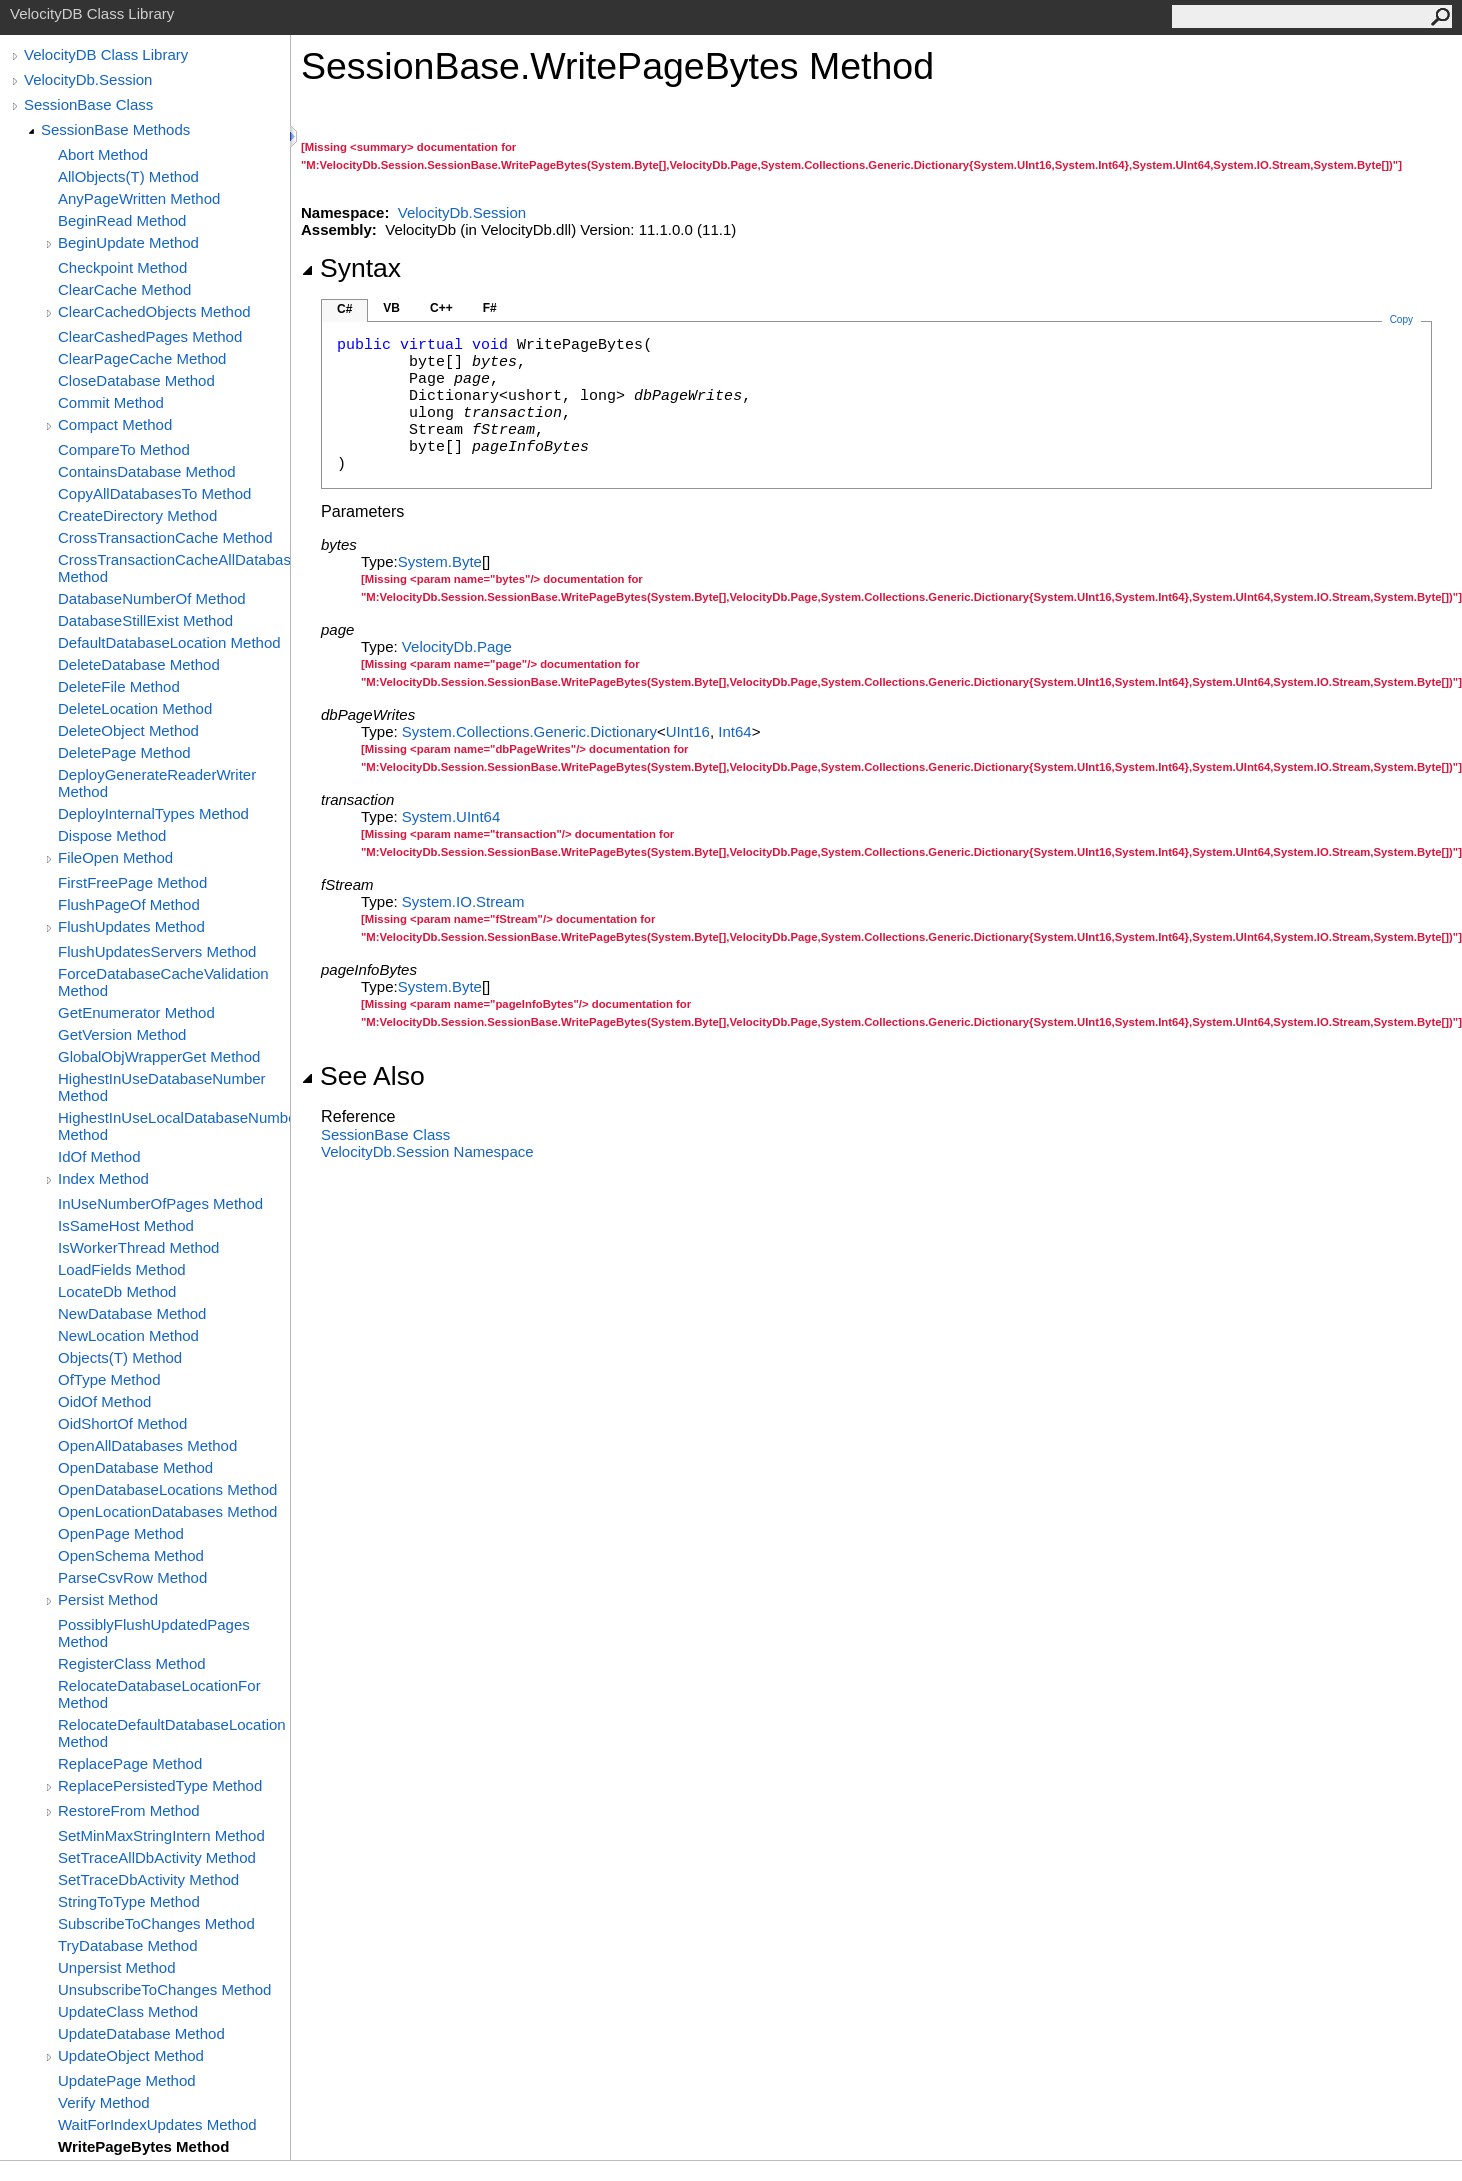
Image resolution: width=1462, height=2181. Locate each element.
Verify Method (104, 2102)
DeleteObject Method (128, 730)
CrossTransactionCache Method (165, 537)
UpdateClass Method (128, 2011)
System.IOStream (463, 901)
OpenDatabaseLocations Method (167, 1489)
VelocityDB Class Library (106, 54)
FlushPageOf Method (129, 904)
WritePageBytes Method (143, 2146)
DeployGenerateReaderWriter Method (157, 783)
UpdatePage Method (127, 2080)
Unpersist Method (117, 1967)
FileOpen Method (115, 857)
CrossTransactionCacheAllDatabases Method (174, 568)
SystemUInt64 (451, 816)
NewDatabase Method (132, 1313)
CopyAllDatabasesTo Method (154, 493)
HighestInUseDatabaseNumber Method (162, 1087)
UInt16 (688, 731)
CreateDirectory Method (137, 515)
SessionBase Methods (115, 129)
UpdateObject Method (131, 2055)
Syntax (351, 268)
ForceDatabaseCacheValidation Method (163, 982)
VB (391, 308)
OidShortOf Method (122, 1423)
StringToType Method (129, 1901)
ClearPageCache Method (142, 358)
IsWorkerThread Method (138, 1247)
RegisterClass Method (132, 1663)
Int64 (734, 731)
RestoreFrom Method (129, 1810)
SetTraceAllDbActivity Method (157, 1857)
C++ (441, 308)
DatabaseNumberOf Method (152, 598)
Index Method (103, 1178)
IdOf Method (99, 1156)
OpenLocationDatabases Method (167, 1511)
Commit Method (111, 402)
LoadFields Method (122, 1269)
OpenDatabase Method (135, 1467)
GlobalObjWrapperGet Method (159, 1056)
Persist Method (108, 1599)
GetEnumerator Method (136, 1012)
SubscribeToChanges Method (156, 1923)
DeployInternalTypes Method (153, 813)
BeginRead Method (122, 220)
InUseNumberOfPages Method (160, 1203)
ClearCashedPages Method (150, 336)
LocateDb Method (117, 1291)
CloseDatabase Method (136, 380)
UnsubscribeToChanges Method (164, 1989)
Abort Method (103, 154)
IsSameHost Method (126, 1225)
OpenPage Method (121, 1533)
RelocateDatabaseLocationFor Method (159, 1694)
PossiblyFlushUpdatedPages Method (154, 1633)
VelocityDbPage (457, 646)
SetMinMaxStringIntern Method (161, 1835)
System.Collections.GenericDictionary (529, 731)
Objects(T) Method (120, 1357)
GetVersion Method (122, 1034)
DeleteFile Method (119, 686)
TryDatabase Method (128, 1945)
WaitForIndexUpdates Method (157, 2124)
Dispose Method (112, 835)
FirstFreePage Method (132, 882)
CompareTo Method (124, 449)
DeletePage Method (124, 752)
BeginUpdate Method (128, 242)
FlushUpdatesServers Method (157, 951)
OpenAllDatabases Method (147, 1445)
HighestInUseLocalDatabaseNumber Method (174, 1126)
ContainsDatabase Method (147, 471)
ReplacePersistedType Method (160, 1785)
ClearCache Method (124, 289)
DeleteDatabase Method (139, 664)
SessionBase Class (88, 104)
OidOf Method (104, 1401)
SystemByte (440, 561)
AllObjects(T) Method (128, 176)
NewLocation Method (128, 1335)
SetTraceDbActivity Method (148, 1879)
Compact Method (115, 424)
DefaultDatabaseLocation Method (169, 642)
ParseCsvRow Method (132, 1577)
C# (344, 309)
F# (490, 308)
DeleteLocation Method (135, 708)
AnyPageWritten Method (139, 198)
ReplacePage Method (130, 1763)
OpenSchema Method (131, 1555)
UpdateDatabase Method (141, 2033)
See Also (363, 1076)
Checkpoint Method (122, 267)
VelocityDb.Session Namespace (427, 1151)
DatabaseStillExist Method (145, 620)
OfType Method (109, 1379)
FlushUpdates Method (131, 926)
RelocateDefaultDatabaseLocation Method (172, 1733)
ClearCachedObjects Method (154, 311)
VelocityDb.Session (88, 79)
